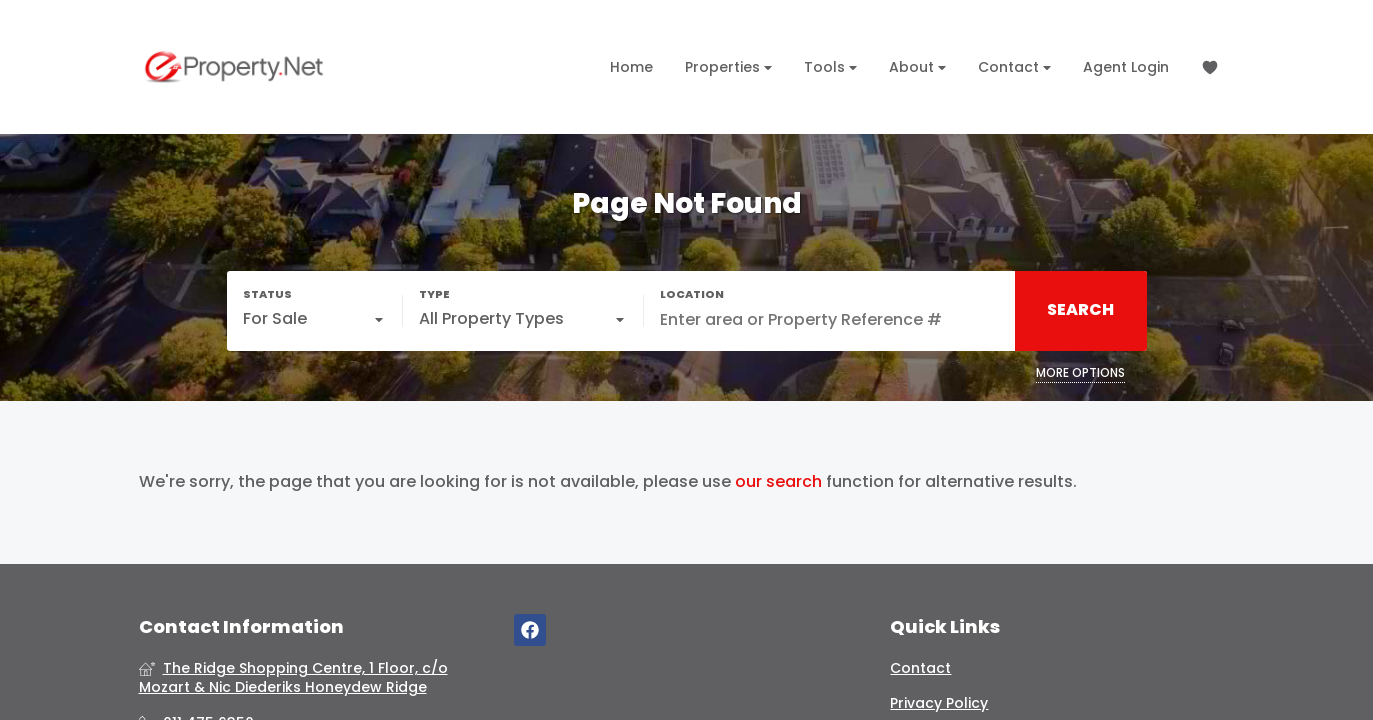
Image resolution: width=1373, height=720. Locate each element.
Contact (1014, 67)
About (917, 67)
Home (631, 67)
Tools (830, 67)
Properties (728, 67)
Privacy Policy (939, 703)
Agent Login (1126, 67)
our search (778, 482)
